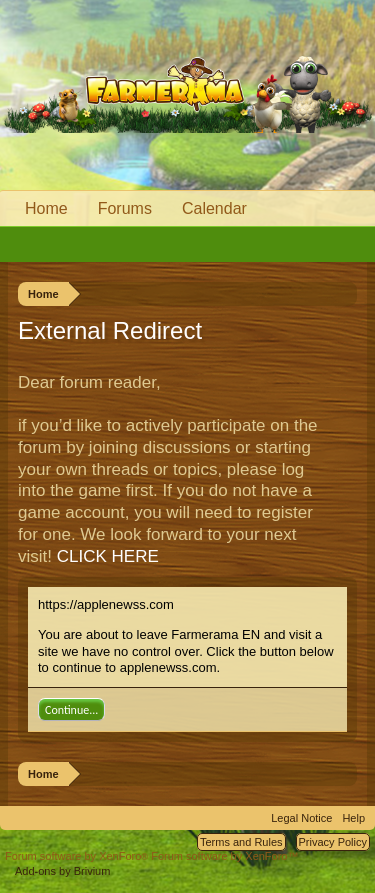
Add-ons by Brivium (62, 871)
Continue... (71, 710)
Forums (125, 208)
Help (353, 818)
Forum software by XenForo (78, 856)
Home (46, 208)
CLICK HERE (108, 556)
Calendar (214, 208)
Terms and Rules (241, 842)
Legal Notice (301, 818)
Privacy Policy (333, 842)
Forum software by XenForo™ (224, 856)
